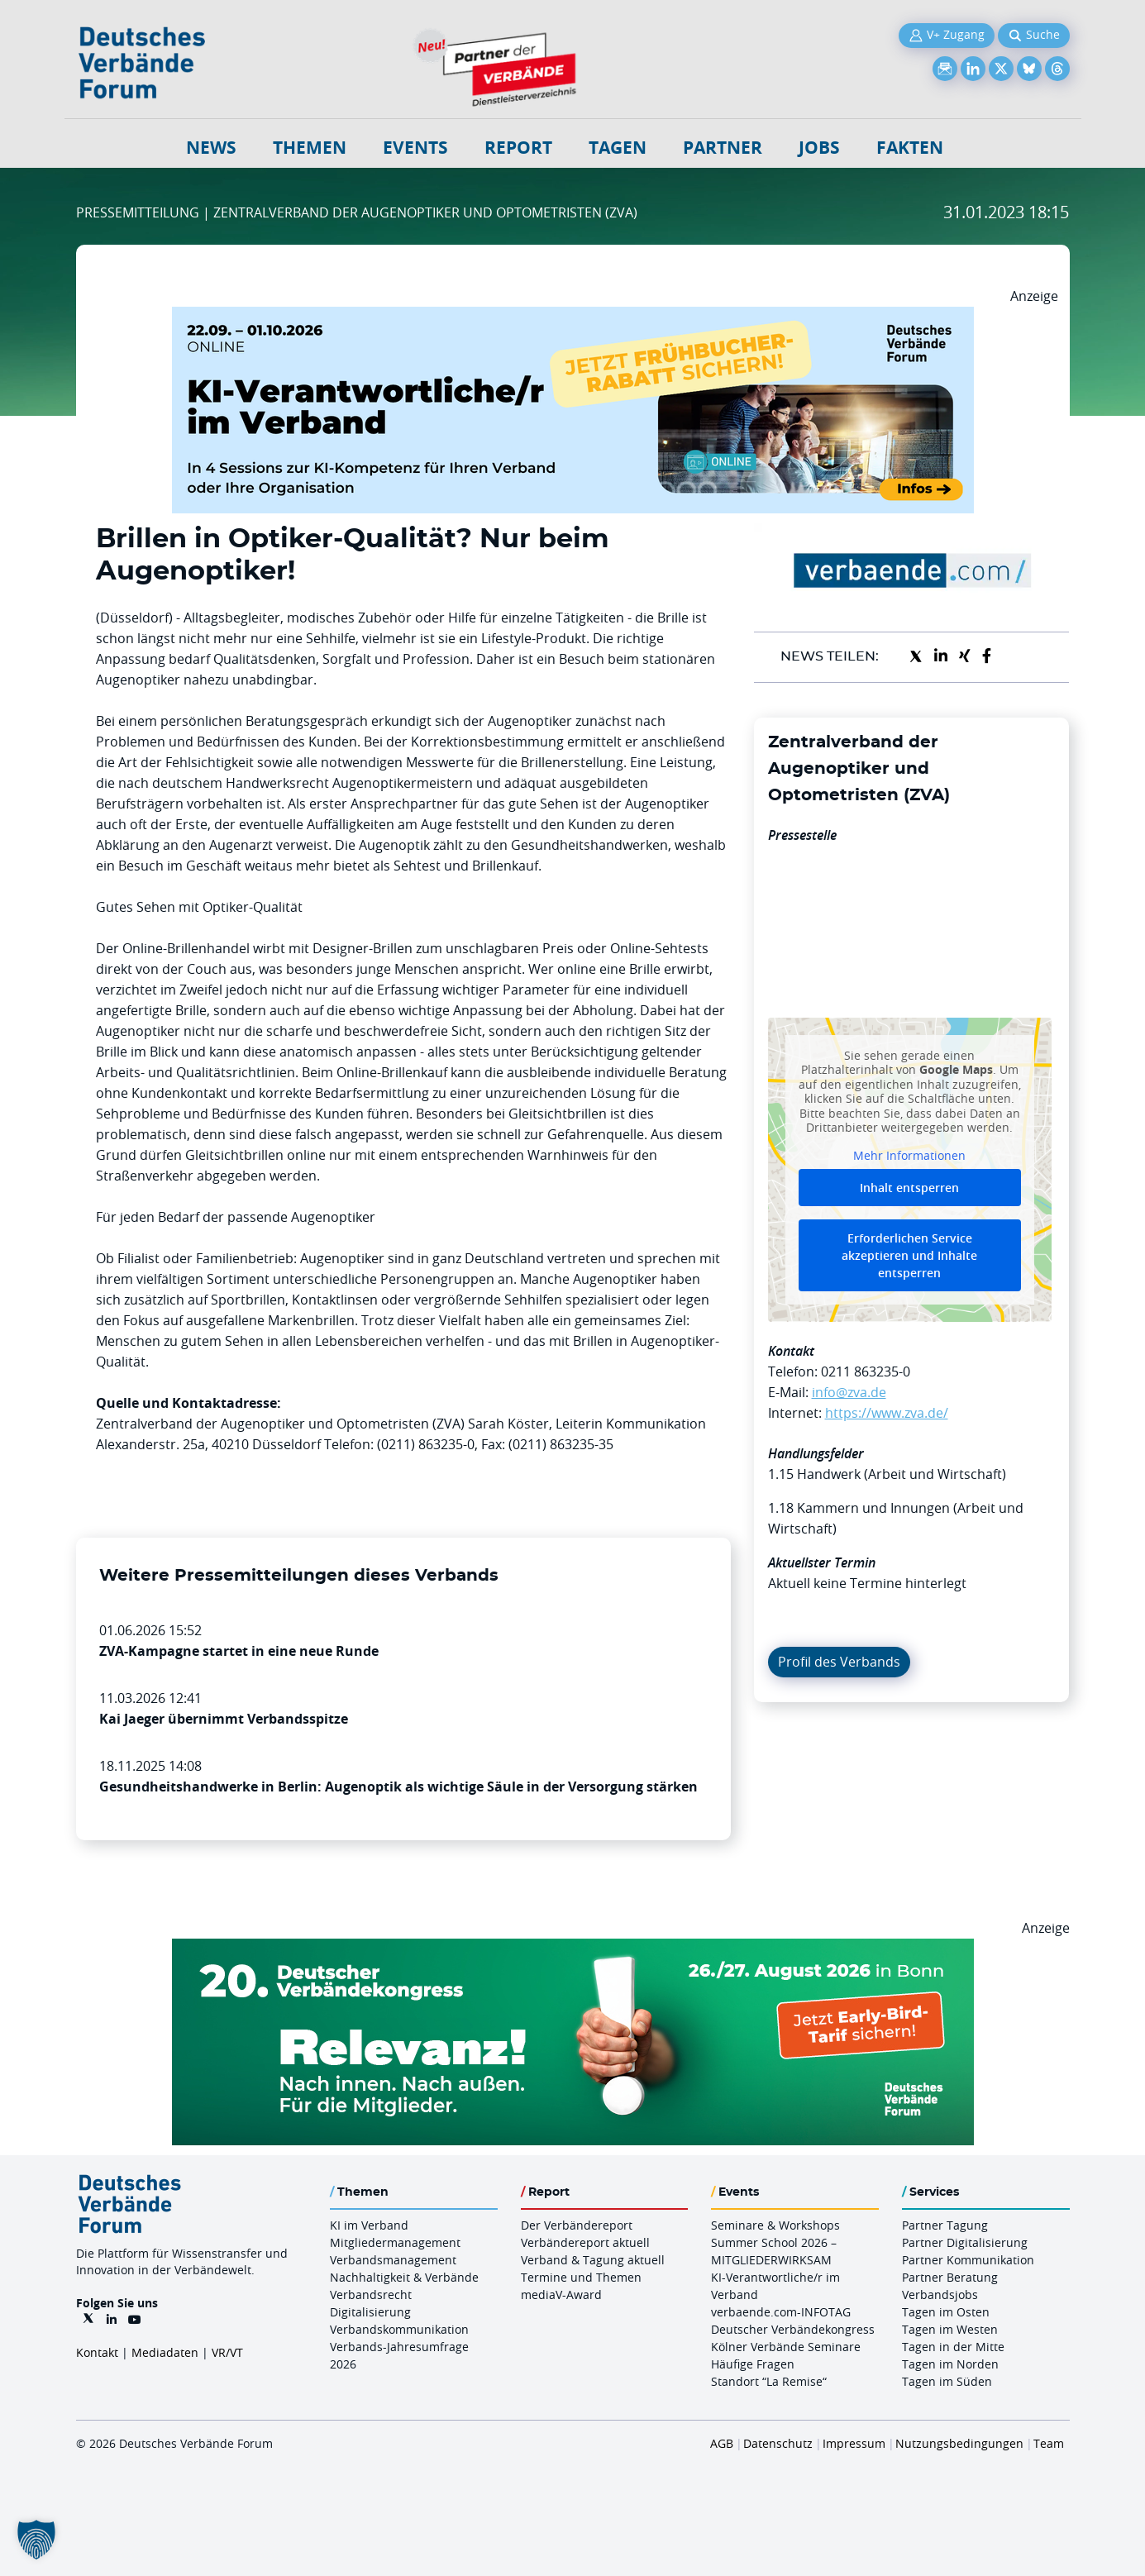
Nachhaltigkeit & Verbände (404, 2277)
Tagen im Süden (947, 2381)
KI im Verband (369, 2225)
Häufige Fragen (752, 2364)
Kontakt (97, 2352)
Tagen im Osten (946, 2312)
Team (1048, 2443)
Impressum (854, 2443)
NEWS (211, 148)
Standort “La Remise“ (769, 2381)
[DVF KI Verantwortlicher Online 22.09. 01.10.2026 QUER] (573, 317)
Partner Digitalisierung (965, 2242)
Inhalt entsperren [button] (909, 1187)
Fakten (909, 148)
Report (518, 148)
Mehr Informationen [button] (909, 1154)
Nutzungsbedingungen (959, 2443)
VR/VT (227, 2352)
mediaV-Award (561, 2294)
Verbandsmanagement (393, 2260)
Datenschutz (778, 2443)
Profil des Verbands (839, 1662)
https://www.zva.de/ (886, 1413)
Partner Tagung (945, 2225)
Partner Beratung (950, 2277)
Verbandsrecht (371, 2294)
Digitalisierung (370, 2312)
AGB (721, 2443)
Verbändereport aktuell (585, 2242)
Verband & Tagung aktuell (593, 2260)
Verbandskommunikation (399, 2329)
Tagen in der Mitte (953, 2346)
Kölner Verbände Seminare (786, 2346)
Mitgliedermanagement (395, 2242)
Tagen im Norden (950, 2364)
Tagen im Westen (950, 2329)
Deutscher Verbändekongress (793, 2329)
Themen (309, 148)
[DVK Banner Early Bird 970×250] (573, 1948)
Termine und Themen (581, 2277)
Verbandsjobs (940, 2294)
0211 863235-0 (865, 1371)
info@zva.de (849, 1392)
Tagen (617, 148)
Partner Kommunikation (968, 2260)
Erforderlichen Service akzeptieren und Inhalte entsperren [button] (909, 1255)
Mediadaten (164, 2352)
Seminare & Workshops (775, 2225)
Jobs (819, 148)
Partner (722, 148)
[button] (36, 2539)
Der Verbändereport (576, 2225)
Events (415, 148)
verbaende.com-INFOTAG (781, 2312)
